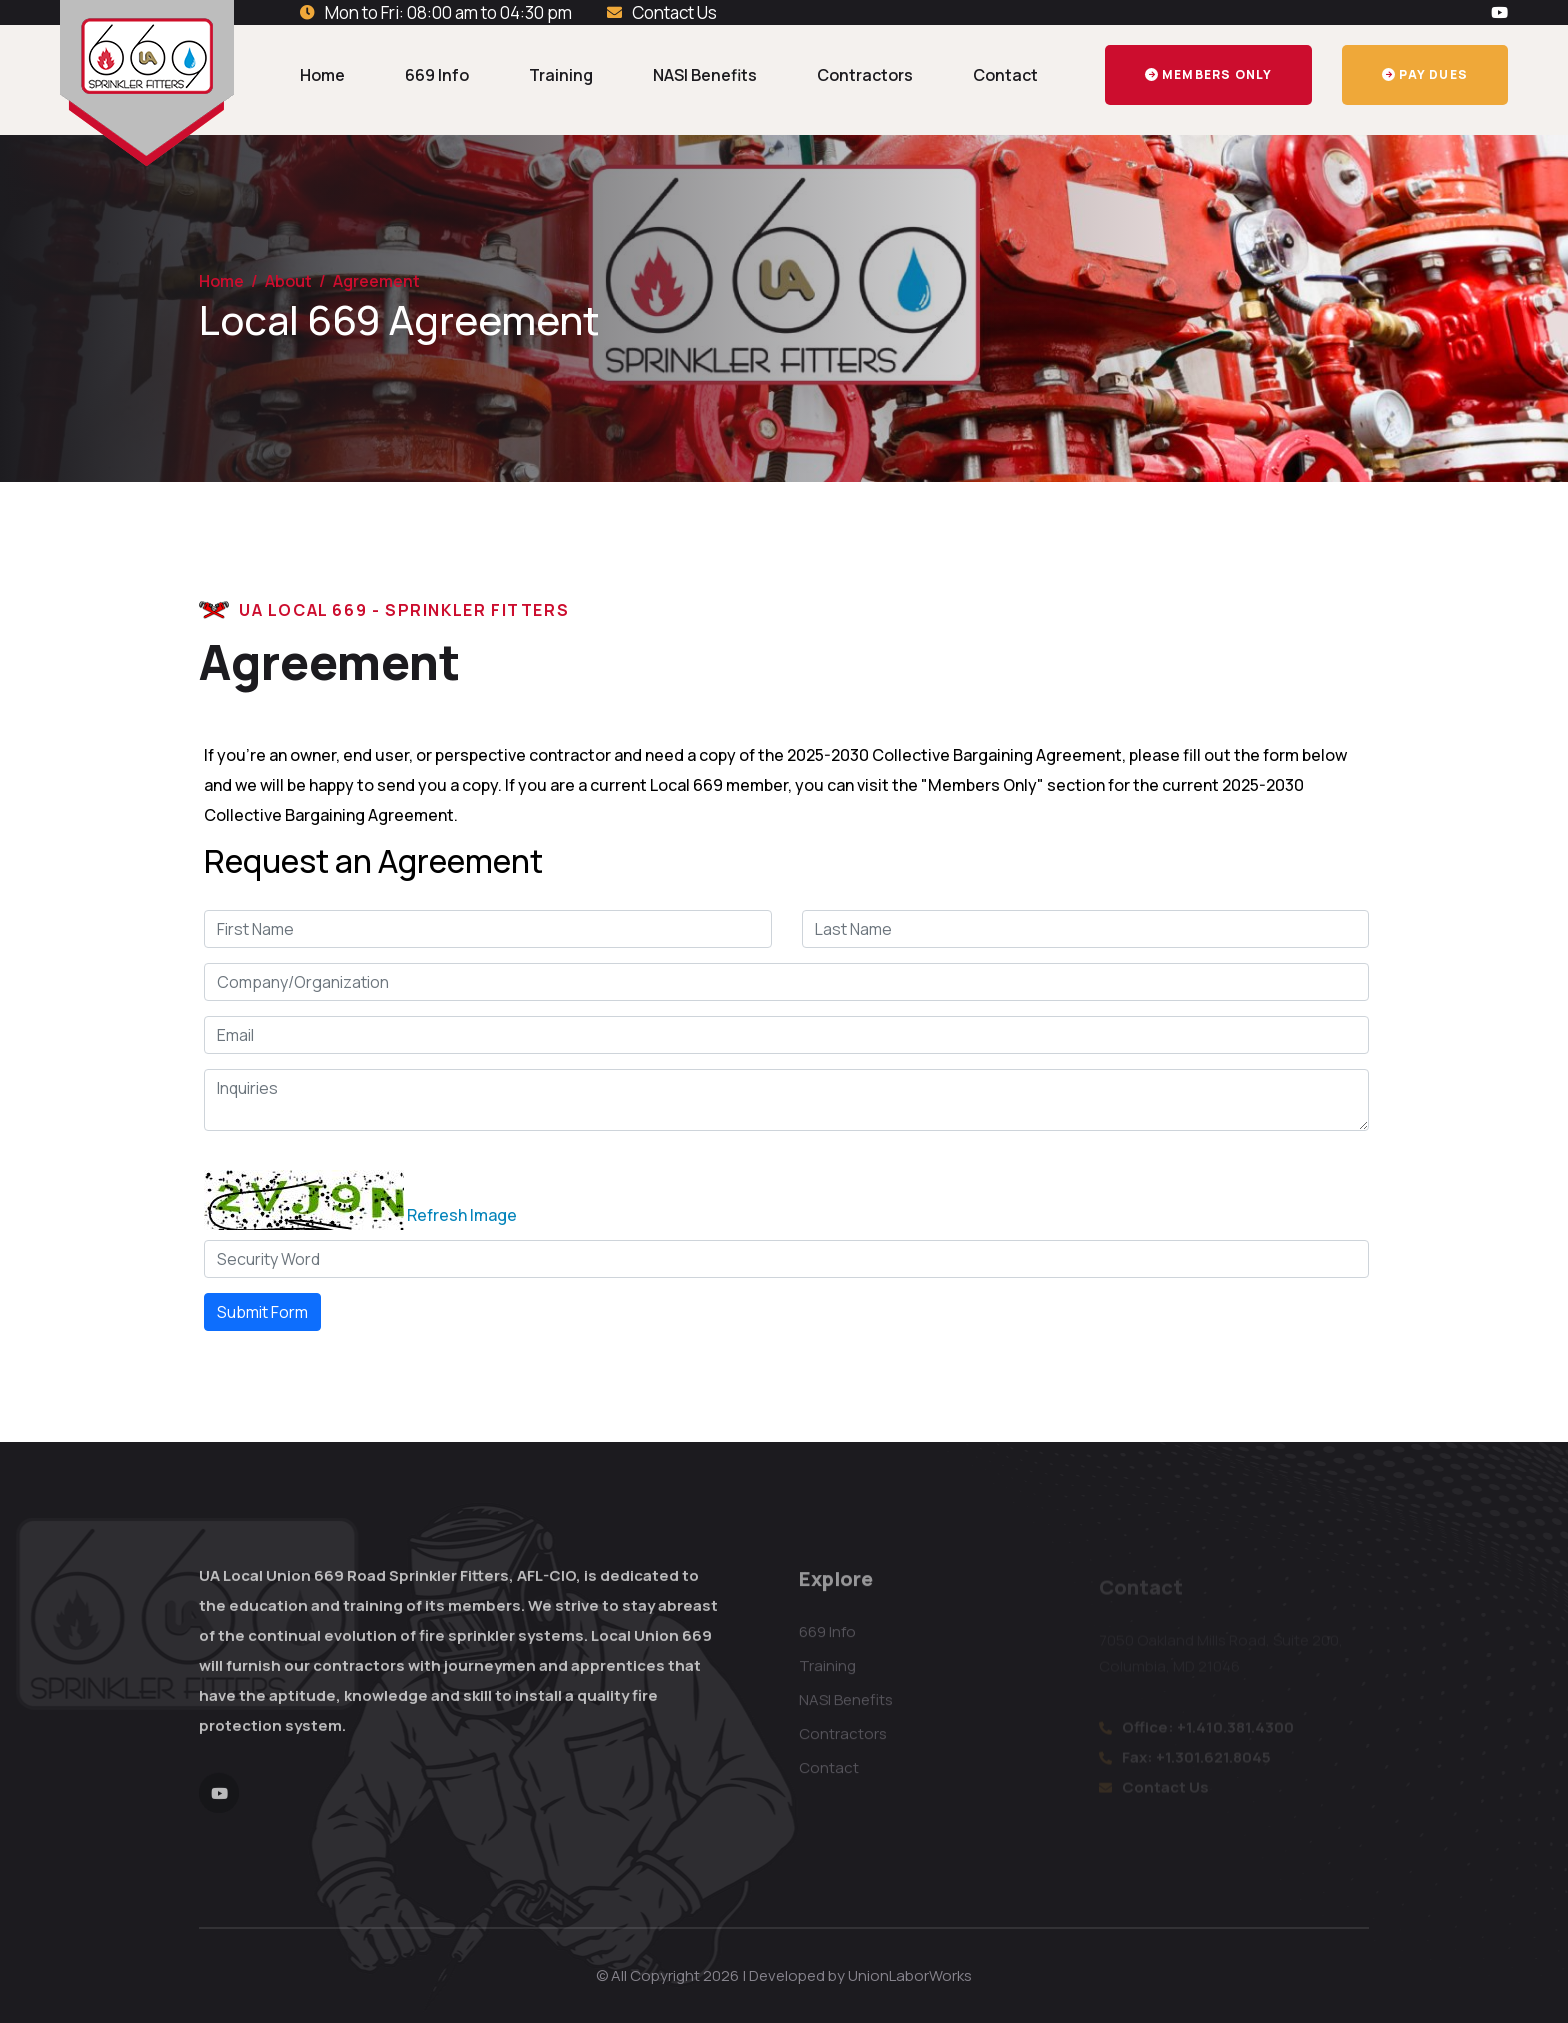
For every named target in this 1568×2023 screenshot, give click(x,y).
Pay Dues (1425, 74)
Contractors (865, 75)
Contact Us (674, 12)
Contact (1005, 75)
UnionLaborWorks (910, 1975)
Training (561, 75)
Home (322, 75)
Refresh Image (462, 1215)
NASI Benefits (705, 75)
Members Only (1208, 74)
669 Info (437, 75)
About (288, 281)
